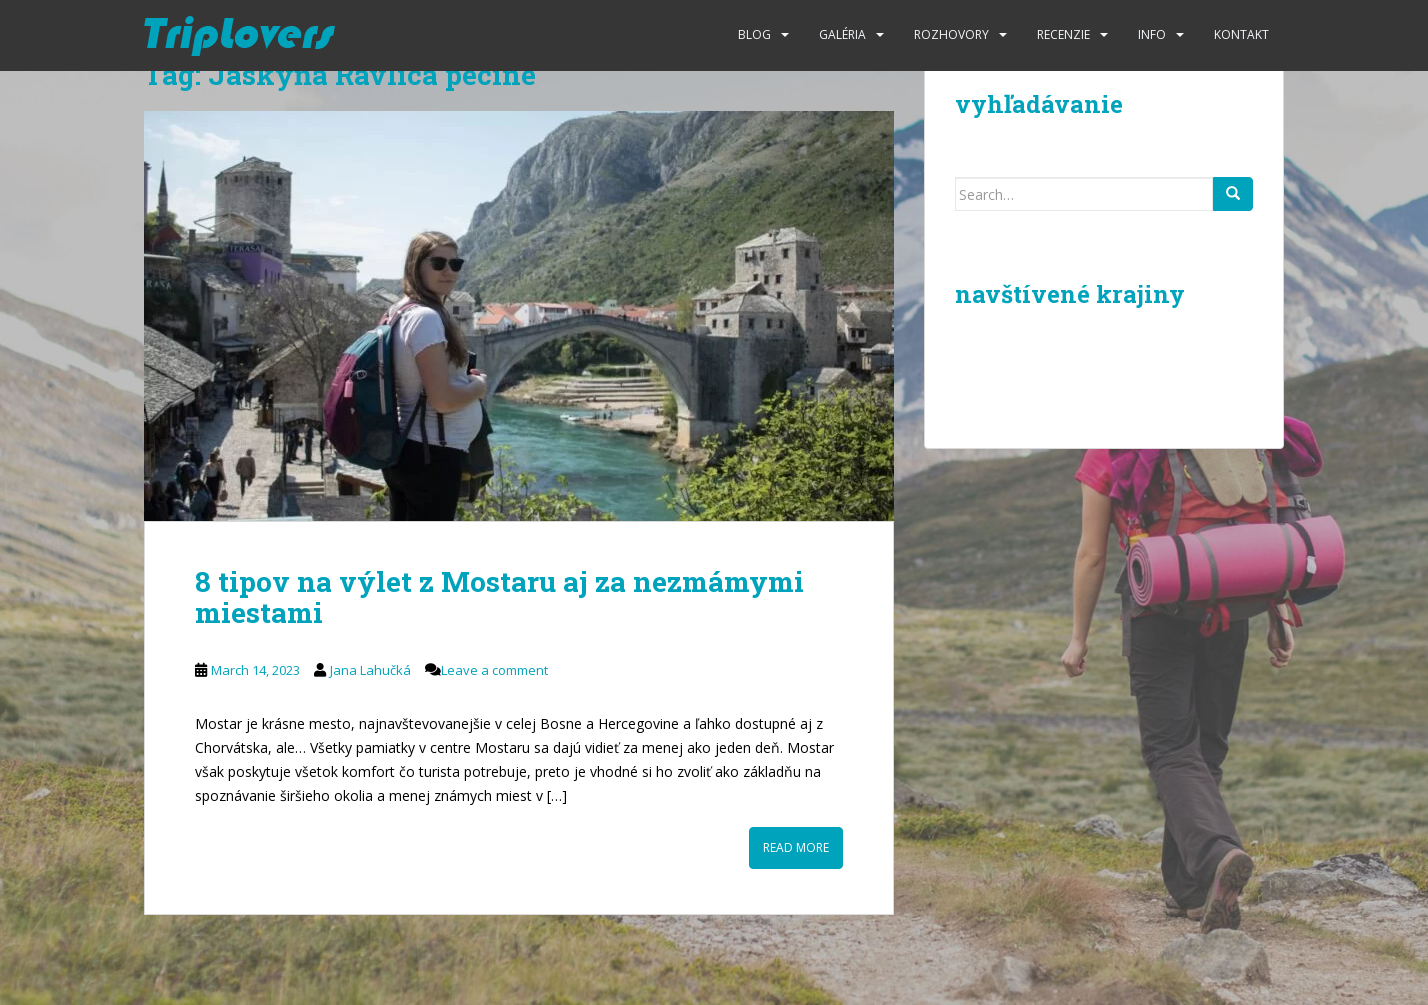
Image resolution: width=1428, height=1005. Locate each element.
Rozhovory (951, 34)
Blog (754, 34)
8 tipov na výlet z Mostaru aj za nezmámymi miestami (499, 597)
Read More (796, 847)
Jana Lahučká (370, 670)
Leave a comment (494, 670)
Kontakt (1241, 34)
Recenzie (1063, 34)
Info (1152, 34)
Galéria (842, 34)
